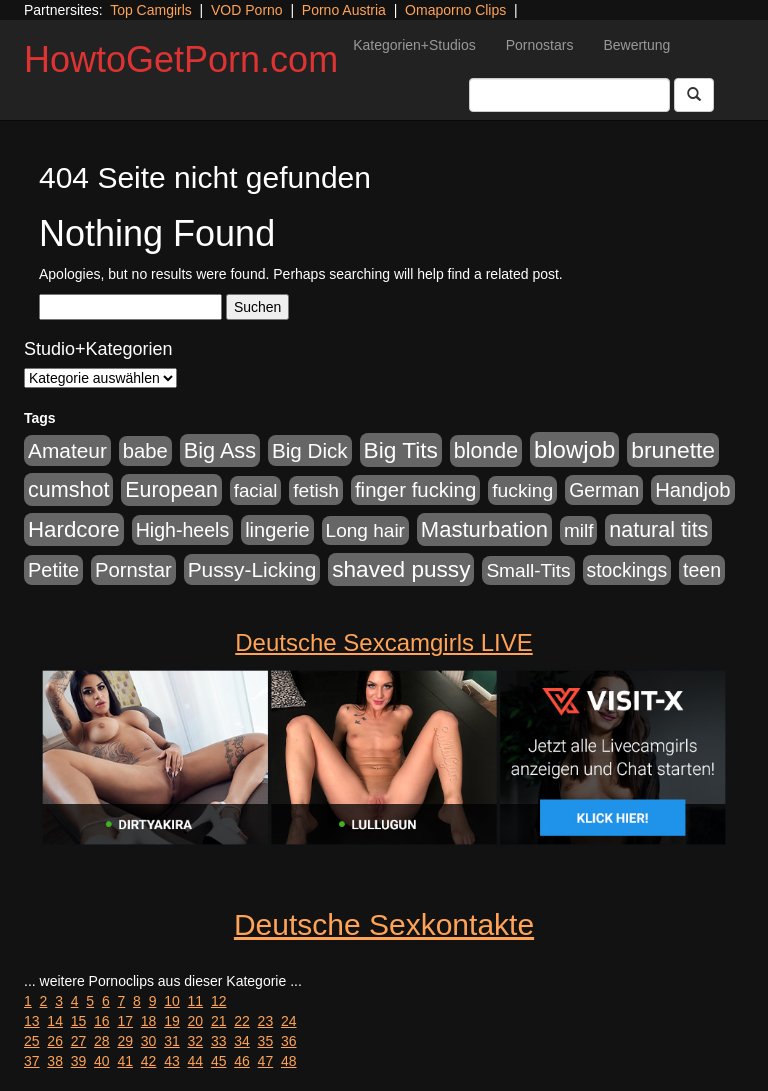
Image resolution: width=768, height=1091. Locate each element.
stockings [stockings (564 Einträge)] (627, 570)
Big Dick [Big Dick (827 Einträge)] (310, 450)
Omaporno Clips (455, 10)
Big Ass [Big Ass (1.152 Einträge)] (220, 450)
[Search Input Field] (569, 95)
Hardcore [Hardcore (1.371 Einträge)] (74, 529)
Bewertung (636, 45)
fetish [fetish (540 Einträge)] (316, 490)
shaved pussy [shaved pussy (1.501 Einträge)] (401, 569)
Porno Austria (344, 10)
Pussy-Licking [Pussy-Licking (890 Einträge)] (252, 569)
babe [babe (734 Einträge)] (145, 451)
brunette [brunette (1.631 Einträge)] (673, 450)
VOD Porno (247, 10)
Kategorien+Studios (414, 45)
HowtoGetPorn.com (181, 59)
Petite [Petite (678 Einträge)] (53, 570)
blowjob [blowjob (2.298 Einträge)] (574, 449)
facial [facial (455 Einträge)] (256, 490)
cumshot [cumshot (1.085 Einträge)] (68, 489)
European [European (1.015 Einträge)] (171, 490)
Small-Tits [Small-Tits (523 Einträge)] (528, 570)
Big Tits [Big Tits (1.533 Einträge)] (401, 450)
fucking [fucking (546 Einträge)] (522, 490)
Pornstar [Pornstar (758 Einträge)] (133, 570)
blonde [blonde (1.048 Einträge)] (486, 451)
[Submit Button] (694, 95)
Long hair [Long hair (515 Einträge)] (365, 530)
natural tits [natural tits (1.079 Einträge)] (658, 530)
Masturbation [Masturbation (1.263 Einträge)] (484, 529)
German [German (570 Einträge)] (604, 490)
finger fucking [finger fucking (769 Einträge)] (415, 490)
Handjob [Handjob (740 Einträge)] (692, 490)
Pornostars (540, 45)
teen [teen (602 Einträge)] (702, 570)
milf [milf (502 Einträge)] (579, 530)
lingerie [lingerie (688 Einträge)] (277, 530)
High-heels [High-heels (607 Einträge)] (183, 530)
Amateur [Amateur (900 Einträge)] (67, 450)
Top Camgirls (151, 10)
